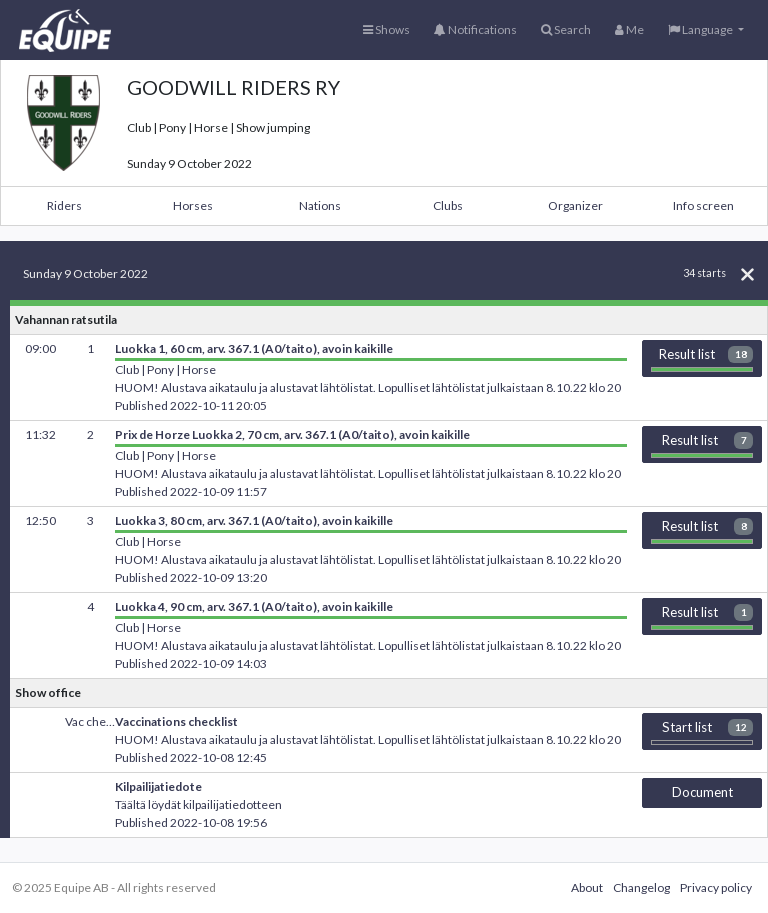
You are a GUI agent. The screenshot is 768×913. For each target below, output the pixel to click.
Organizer (575, 205)
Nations (320, 205)
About (587, 887)
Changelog (641, 887)
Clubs (448, 205)
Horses (193, 205)
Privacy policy (716, 887)
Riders (64, 205)
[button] (706, 30)
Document (702, 792)
